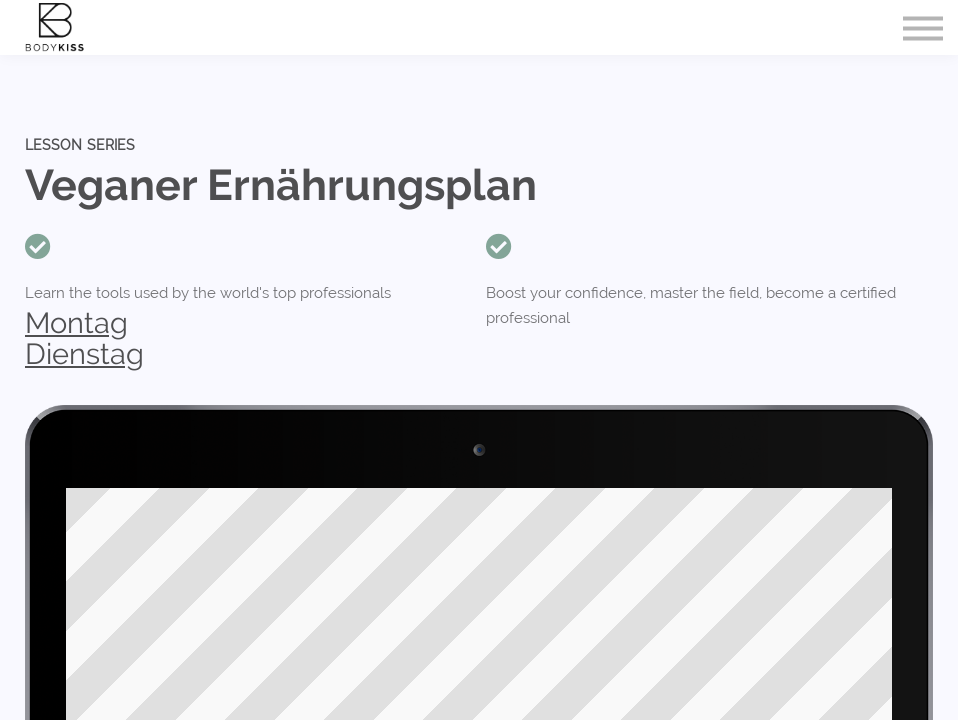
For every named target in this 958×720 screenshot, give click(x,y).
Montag (76, 323)
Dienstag (84, 354)
